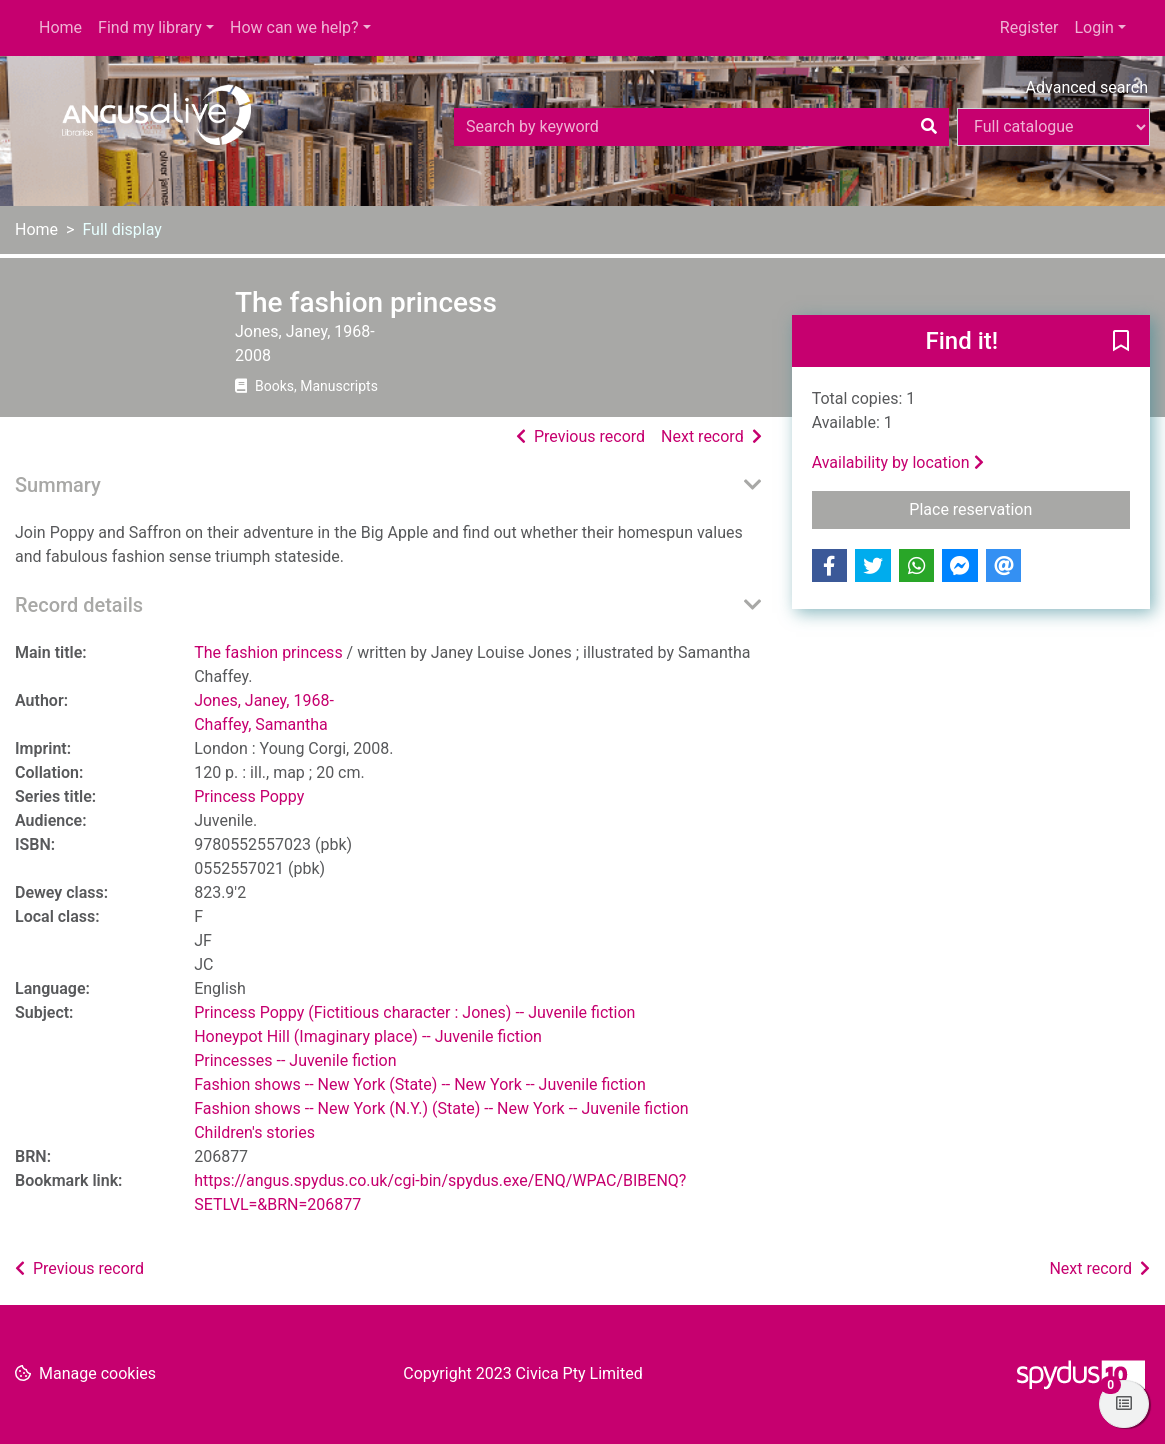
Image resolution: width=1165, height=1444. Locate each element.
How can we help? (294, 27)
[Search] (929, 127)
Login (1093, 27)
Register (1029, 27)
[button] (1121, 342)
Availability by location (898, 462)
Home (60, 27)
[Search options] (1053, 127)
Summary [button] (58, 485)
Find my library (150, 27)
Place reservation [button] (1019, 508)
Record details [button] (79, 605)
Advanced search (1087, 87)
